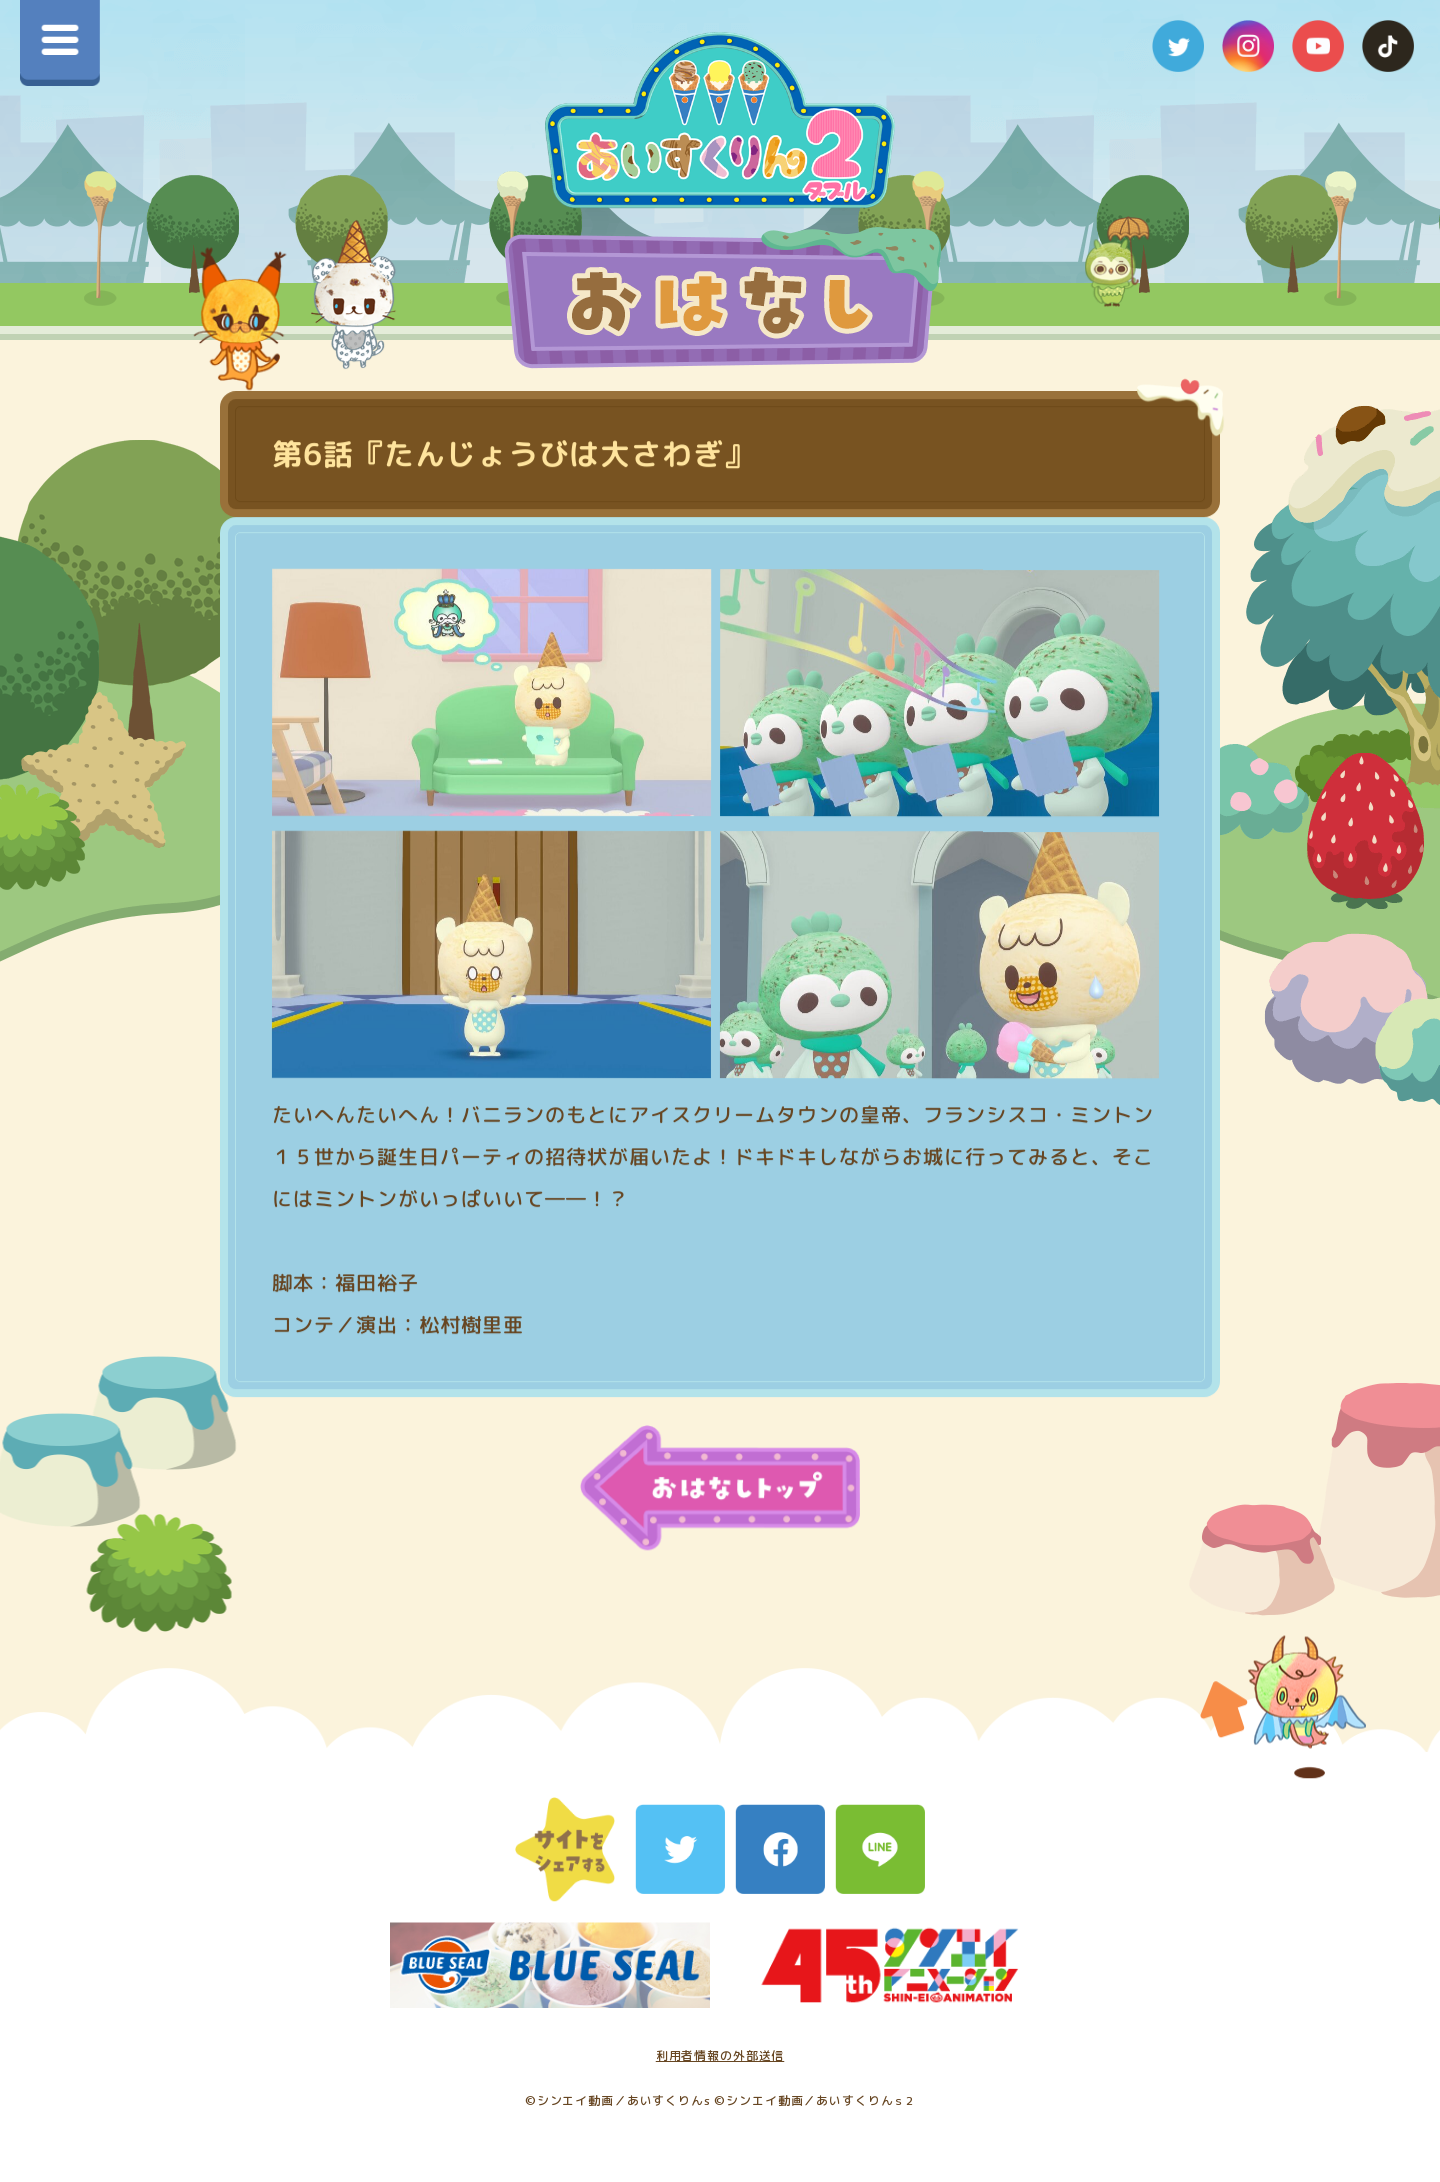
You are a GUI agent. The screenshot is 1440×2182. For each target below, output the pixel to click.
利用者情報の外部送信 (720, 2055)
